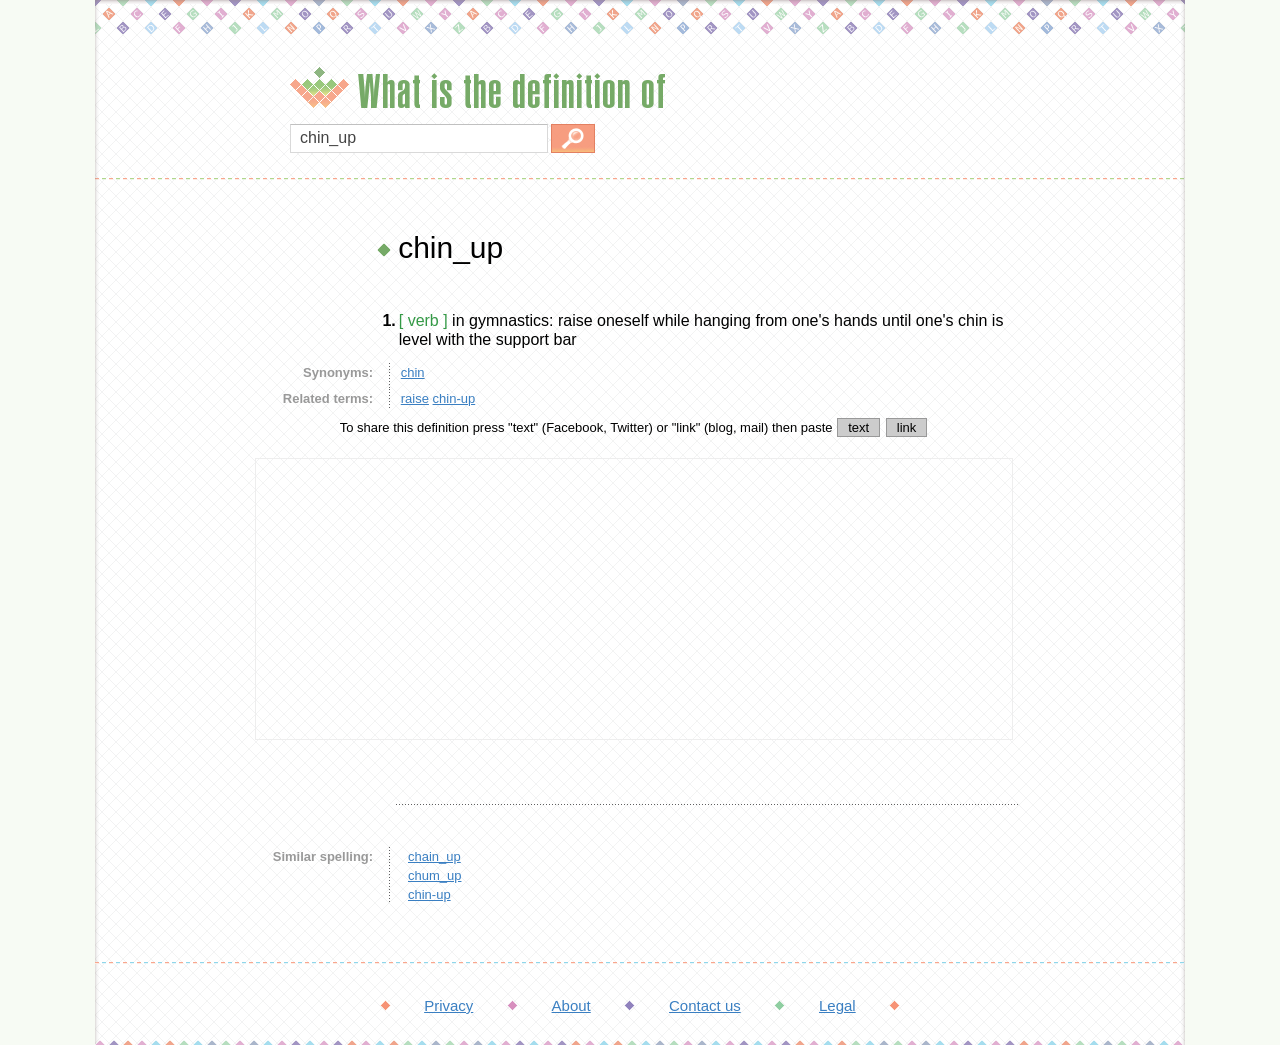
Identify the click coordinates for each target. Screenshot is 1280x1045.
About (571, 1005)
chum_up (434, 875)
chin (413, 372)
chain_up (434, 856)
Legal (837, 1005)
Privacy (448, 1005)
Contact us (705, 1005)
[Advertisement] (170, 530)
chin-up (454, 398)
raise (415, 398)
